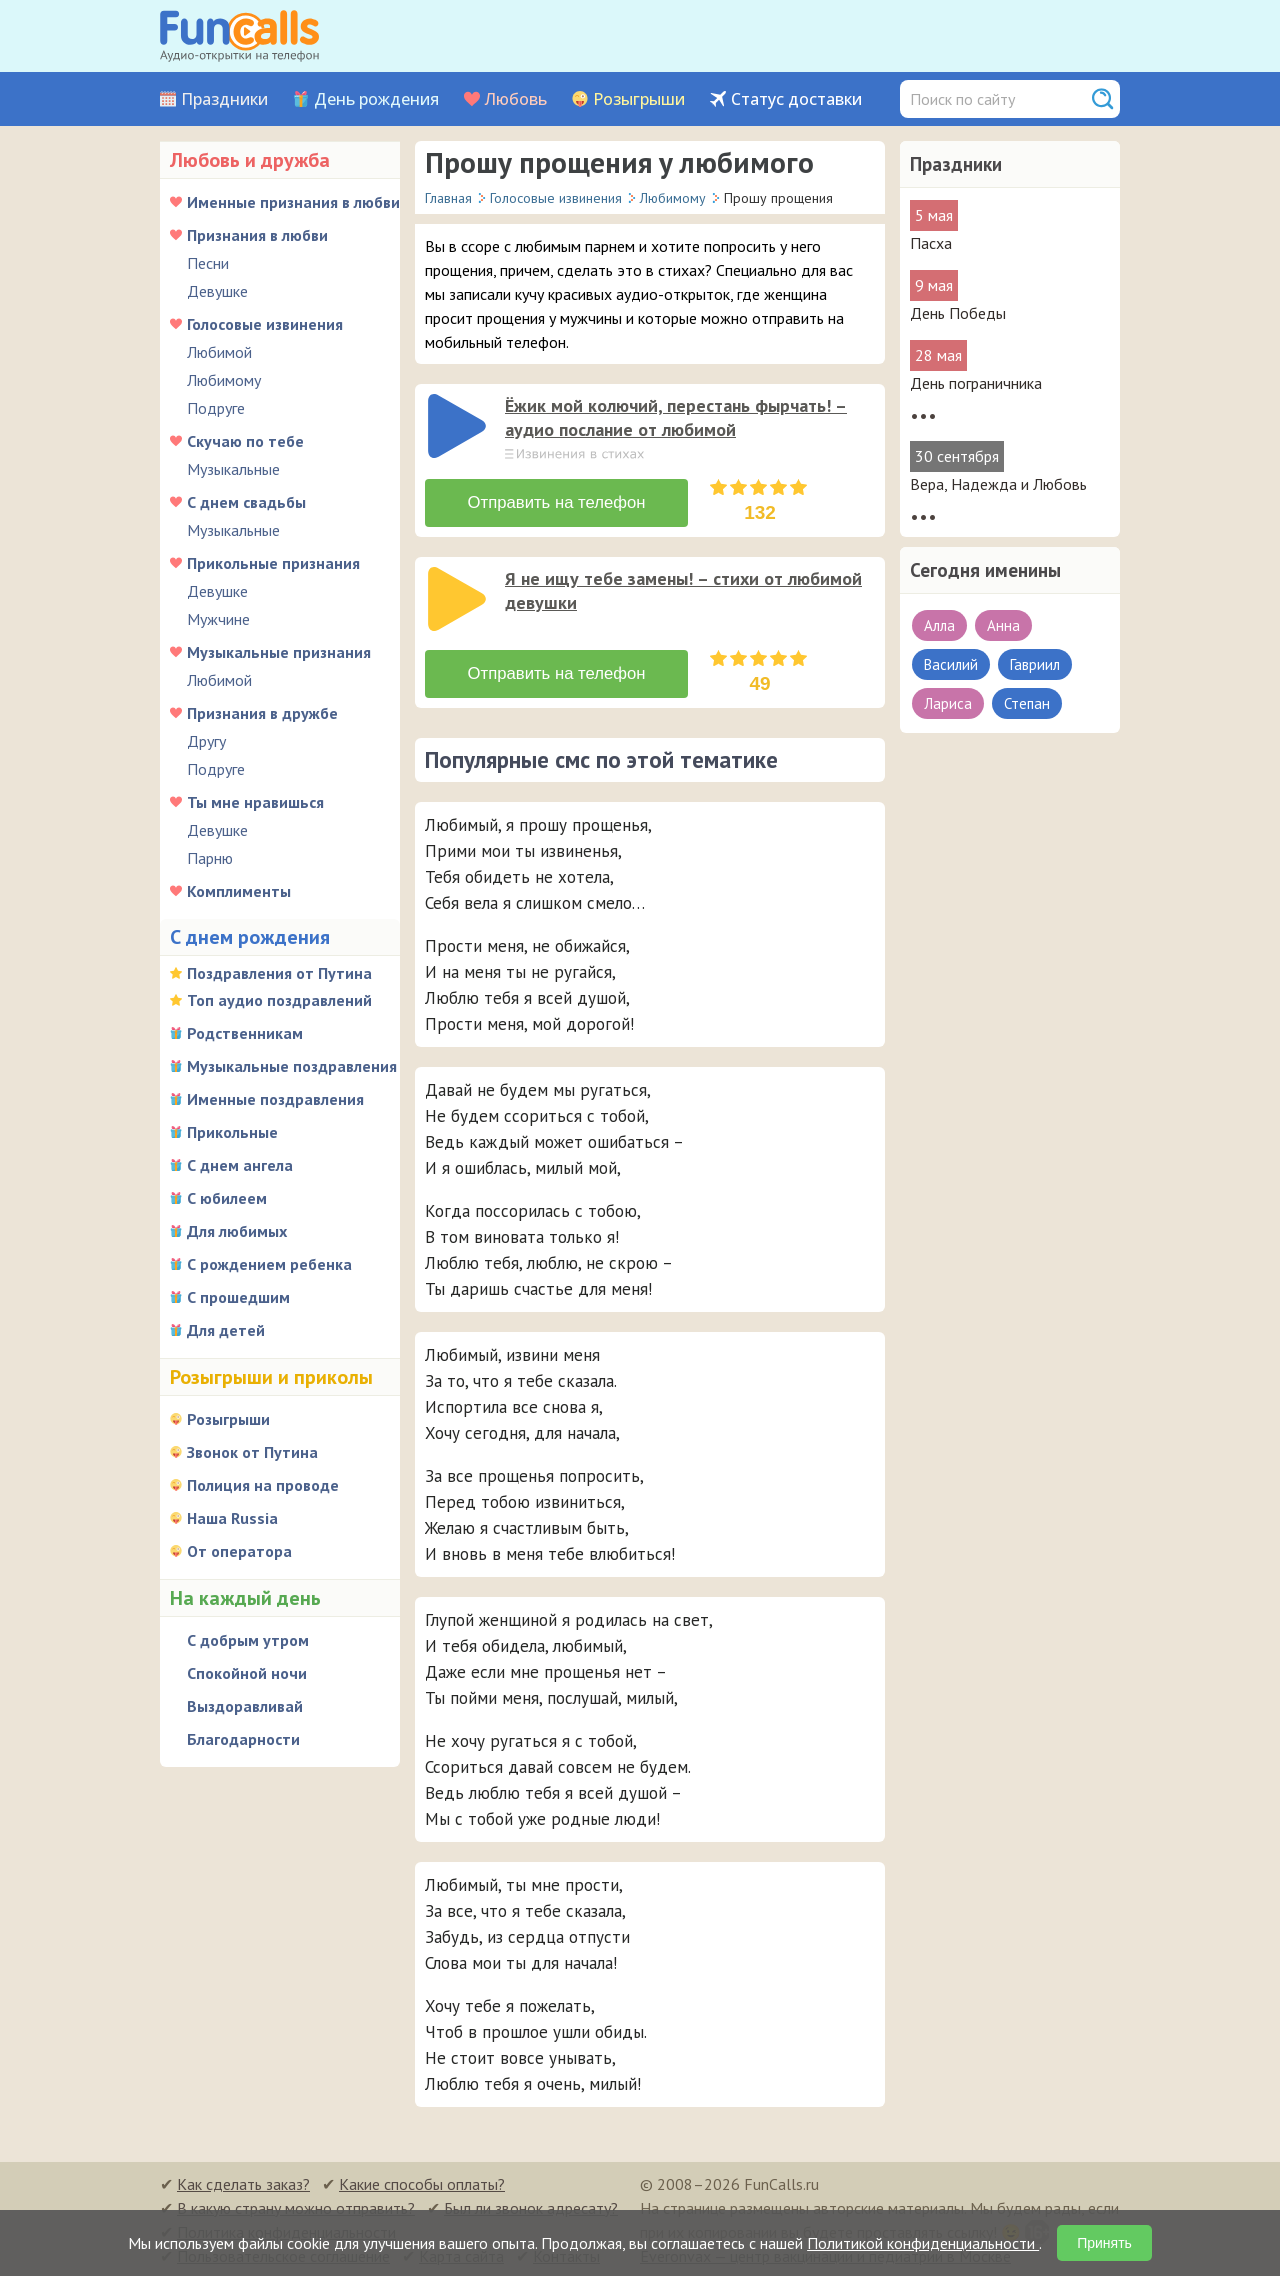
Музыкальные (233, 469)
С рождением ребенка (269, 1264)
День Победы (958, 313)
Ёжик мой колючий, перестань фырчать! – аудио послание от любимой (676, 417)
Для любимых (237, 1231)
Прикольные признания (273, 563)
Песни (208, 263)
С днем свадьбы (246, 502)
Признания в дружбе (262, 713)
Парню (210, 858)
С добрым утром (248, 1640)
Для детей (226, 1330)
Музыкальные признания (279, 652)
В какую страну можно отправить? (296, 2206)
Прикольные (232, 1132)
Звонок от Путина (252, 1452)
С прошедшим (238, 1297)
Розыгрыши (639, 99)
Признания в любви (257, 235)
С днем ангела (240, 1165)
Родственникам (245, 1033)
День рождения (376, 99)
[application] (459, 428)
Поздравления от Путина (279, 973)
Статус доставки (796, 99)
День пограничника (976, 383)
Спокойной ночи (247, 1673)
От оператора (239, 1551)
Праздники (224, 99)
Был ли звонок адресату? (531, 2206)
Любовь (516, 99)
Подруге (216, 408)
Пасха (931, 243)
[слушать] (457, 426)
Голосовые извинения (265, 324)
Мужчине (218, 619)
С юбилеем (227, 1198)
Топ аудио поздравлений (279, 1000)
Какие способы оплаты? (422, 2182)
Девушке (217, 291)
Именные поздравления (275, 1099)
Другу (206, 741)
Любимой (219, 352)
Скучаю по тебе (245, 441)
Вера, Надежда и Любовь (998, 484)
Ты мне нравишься (255, 802)
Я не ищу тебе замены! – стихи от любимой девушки (683, 589)
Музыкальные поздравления (292, 1066)
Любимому (224, 380)
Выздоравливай (245, 1706)
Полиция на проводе (263, 1485)
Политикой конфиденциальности (923, 2243)
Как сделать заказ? (243, 2182)
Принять (1104, 2243)
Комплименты (239, 891)
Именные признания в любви (293, 202)
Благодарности (243, 1739)
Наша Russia (232, 1518)
